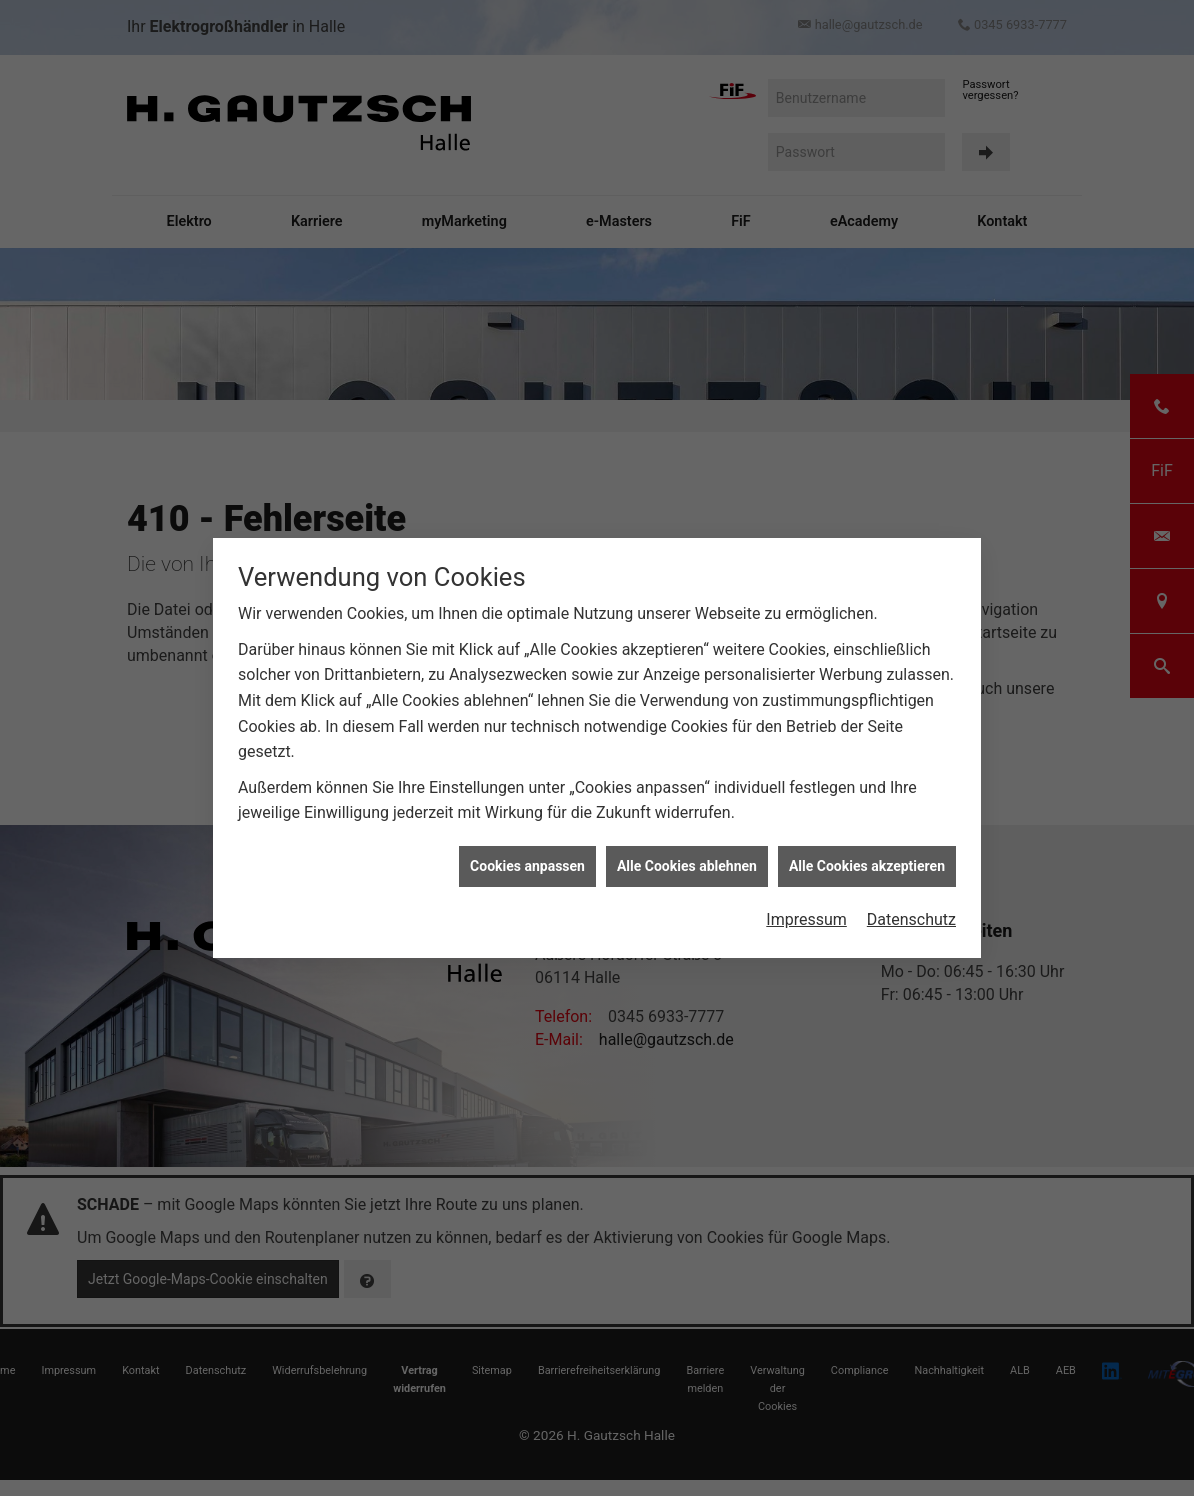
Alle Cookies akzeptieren (867, 860)
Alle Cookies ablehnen (687, 860)
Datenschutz (911, 913)
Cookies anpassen (527, 860)
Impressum (806, 913)
